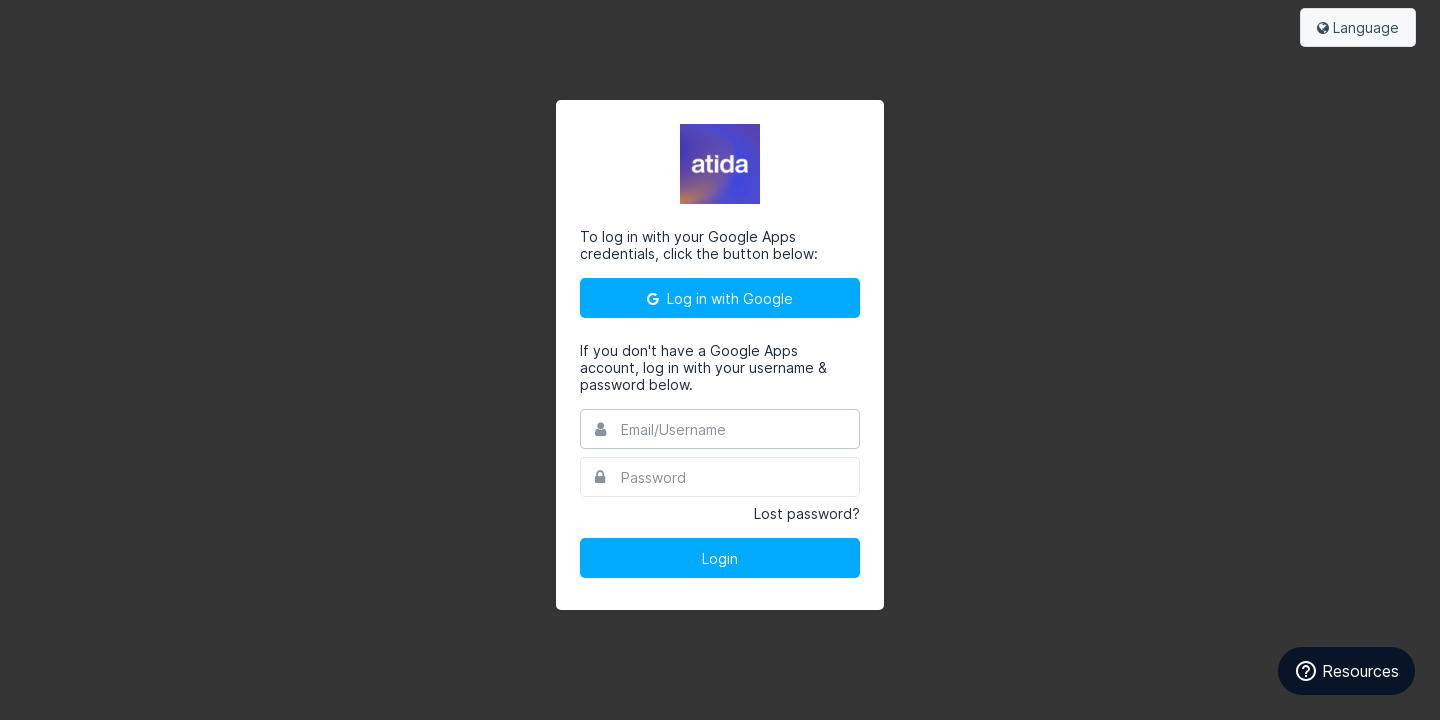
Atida (720, 164)
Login (720, 558)
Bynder (74, 25)
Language (1358, 27)
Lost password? (807, 513)
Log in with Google (720, 298)
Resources (1346, 671)
